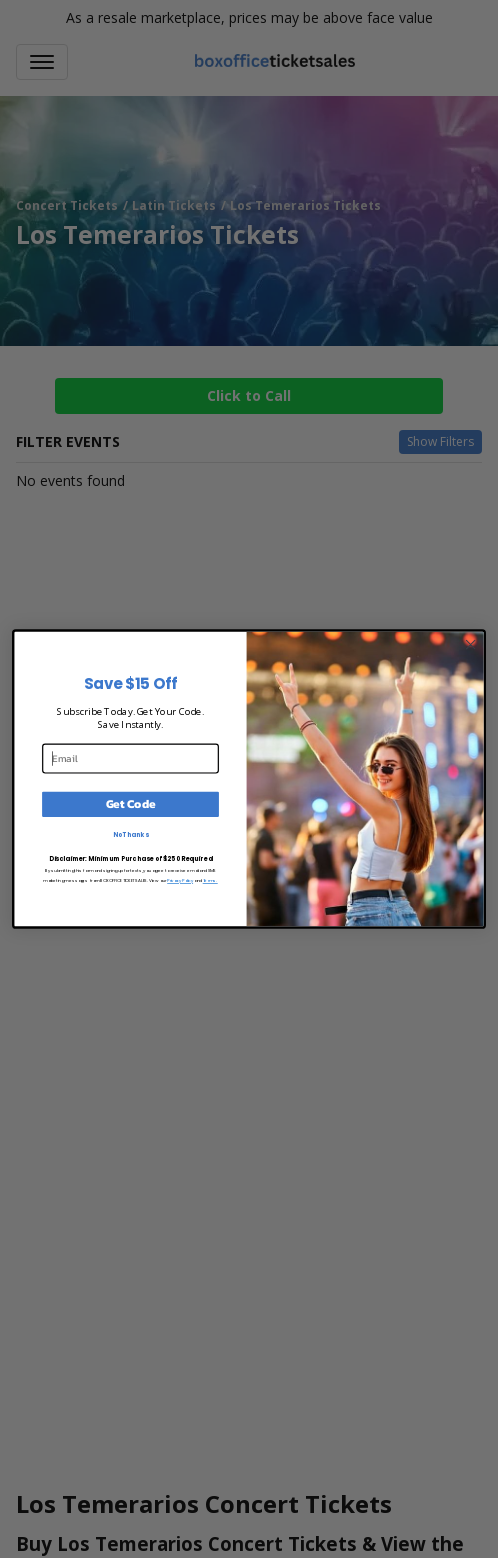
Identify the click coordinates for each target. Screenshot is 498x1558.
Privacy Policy (180, 880)
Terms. (210, 880)
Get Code (131, 804)
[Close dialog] (470, 644)
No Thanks (130, 834)
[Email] (130, 758)
